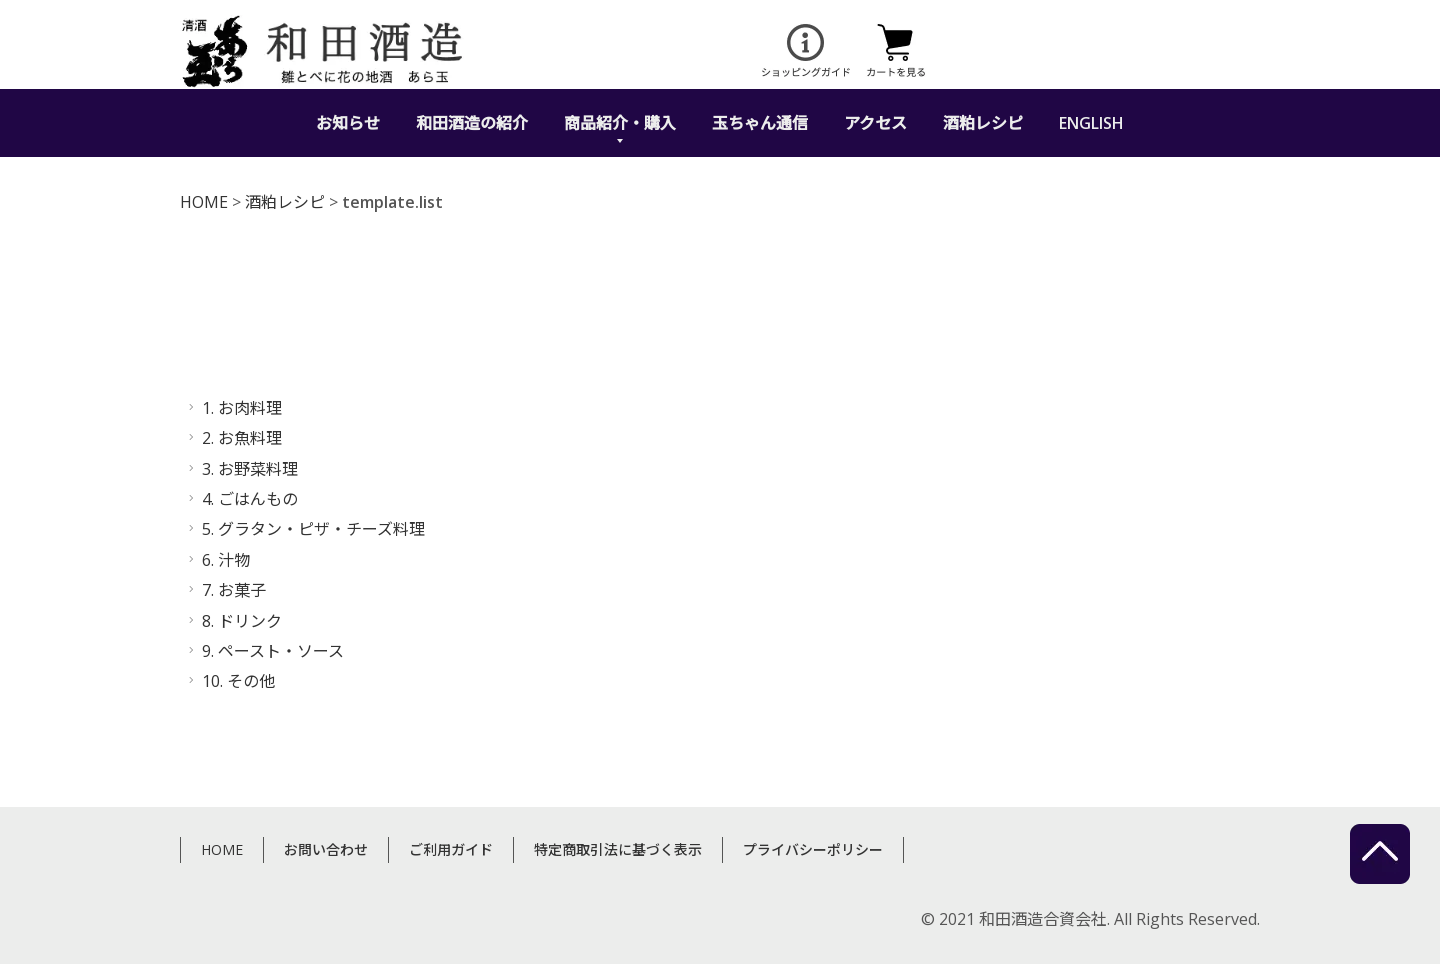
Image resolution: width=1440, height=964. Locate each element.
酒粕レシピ (983, 123)
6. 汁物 (226, 560)
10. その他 (238, 681)
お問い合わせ (326, 849)
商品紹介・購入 (620, 123)
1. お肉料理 (242, 408)
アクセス (875, 123)
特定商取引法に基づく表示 (618, 849)
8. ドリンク (242, 621)
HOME (204, 202)
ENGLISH (1091, 123)
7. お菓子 (234, 590)
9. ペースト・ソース (273, 651)
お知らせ (348, 123)
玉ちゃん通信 (760, 123)
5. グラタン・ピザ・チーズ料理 (313, 529)
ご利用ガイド (451, 849)
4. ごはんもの (250, 499)
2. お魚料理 (242, 438)
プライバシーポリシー (813, 849)
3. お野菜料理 (250, 469)
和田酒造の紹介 (472, 123)
